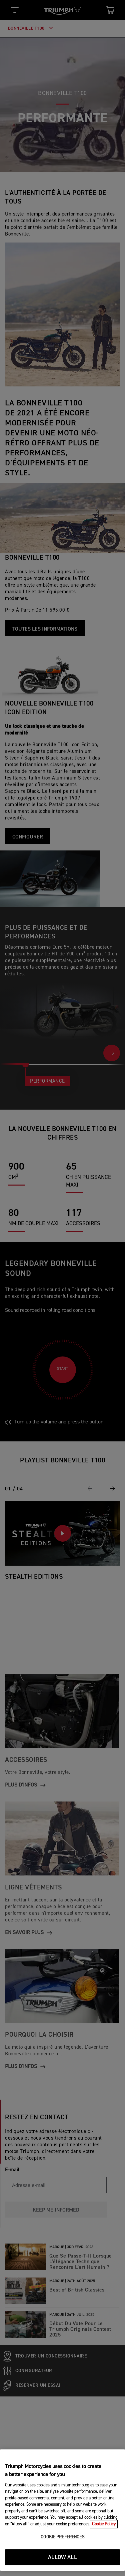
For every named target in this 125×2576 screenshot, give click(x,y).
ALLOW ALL (62, 2557)
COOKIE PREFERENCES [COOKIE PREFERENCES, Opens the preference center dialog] (62, 2537)
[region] (62, 2510)
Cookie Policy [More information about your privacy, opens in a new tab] (104, 2524)
